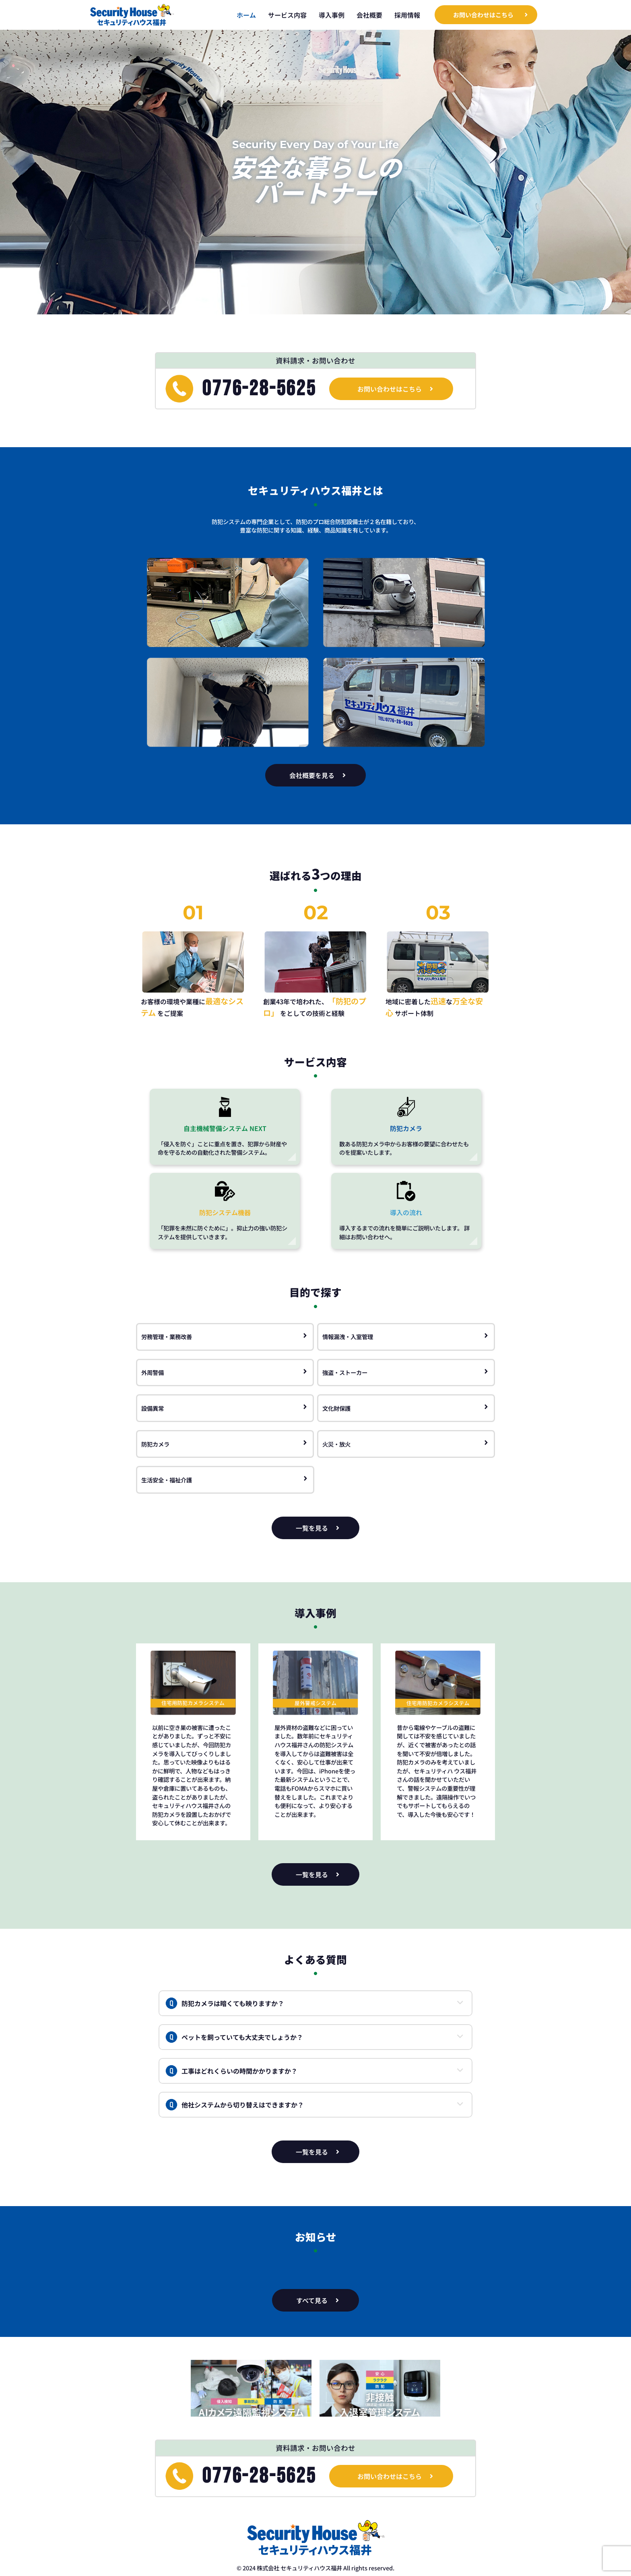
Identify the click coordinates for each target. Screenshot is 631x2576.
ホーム (246, 15)
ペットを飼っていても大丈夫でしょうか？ (234, 2037)
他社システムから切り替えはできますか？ (234, 2105)
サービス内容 (287, 15)
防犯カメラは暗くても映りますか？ (224, 2003)
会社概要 (369, 15)
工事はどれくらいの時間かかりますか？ (231, 2071)
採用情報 (407, 15)
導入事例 (331, 15)
